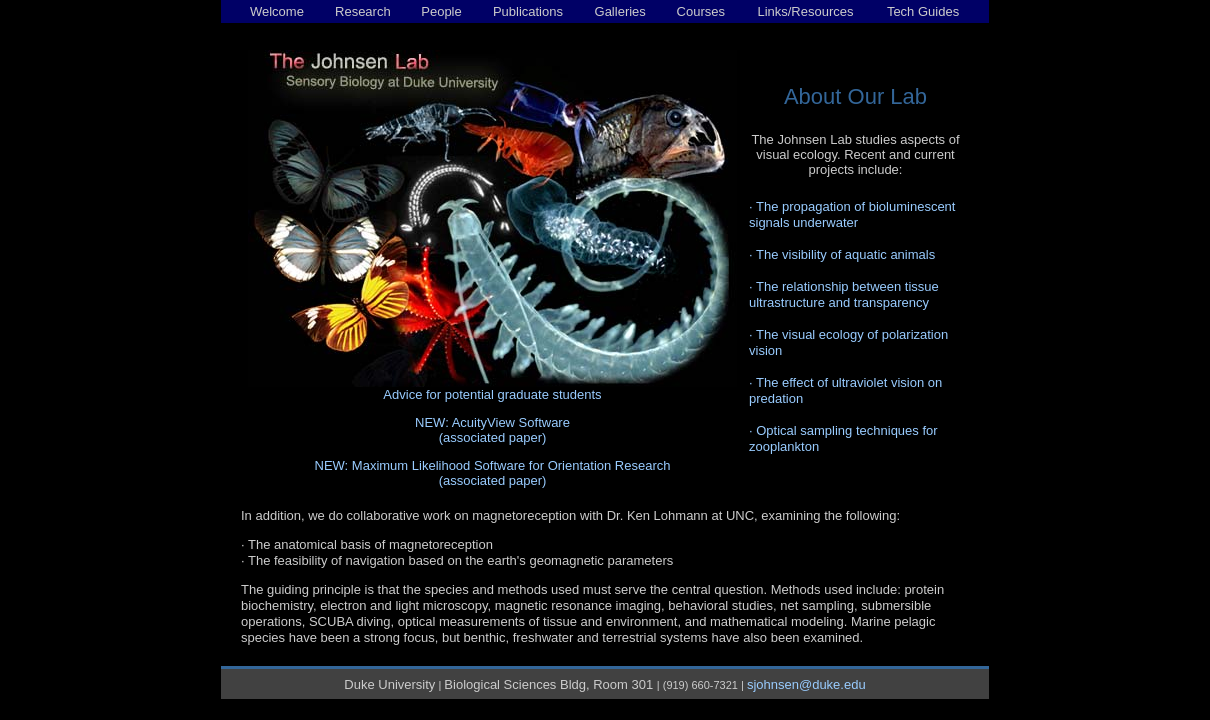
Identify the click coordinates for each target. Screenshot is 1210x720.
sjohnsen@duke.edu (806, 684)
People (441, 11)
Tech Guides (923, 11)
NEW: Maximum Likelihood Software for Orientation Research (493, 465)
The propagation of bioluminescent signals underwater (852, 214)
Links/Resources (805, 11)
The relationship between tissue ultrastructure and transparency (844, 294)
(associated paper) (493, 437)
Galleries (620, 11)
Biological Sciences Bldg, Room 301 (550, 684)
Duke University (389, 684)
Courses (701, 11)
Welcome (277, 11)
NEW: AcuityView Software (492, 422)
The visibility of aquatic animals (845, 254)
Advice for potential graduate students (492, 394)
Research (363, 11)
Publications (528, 11)
